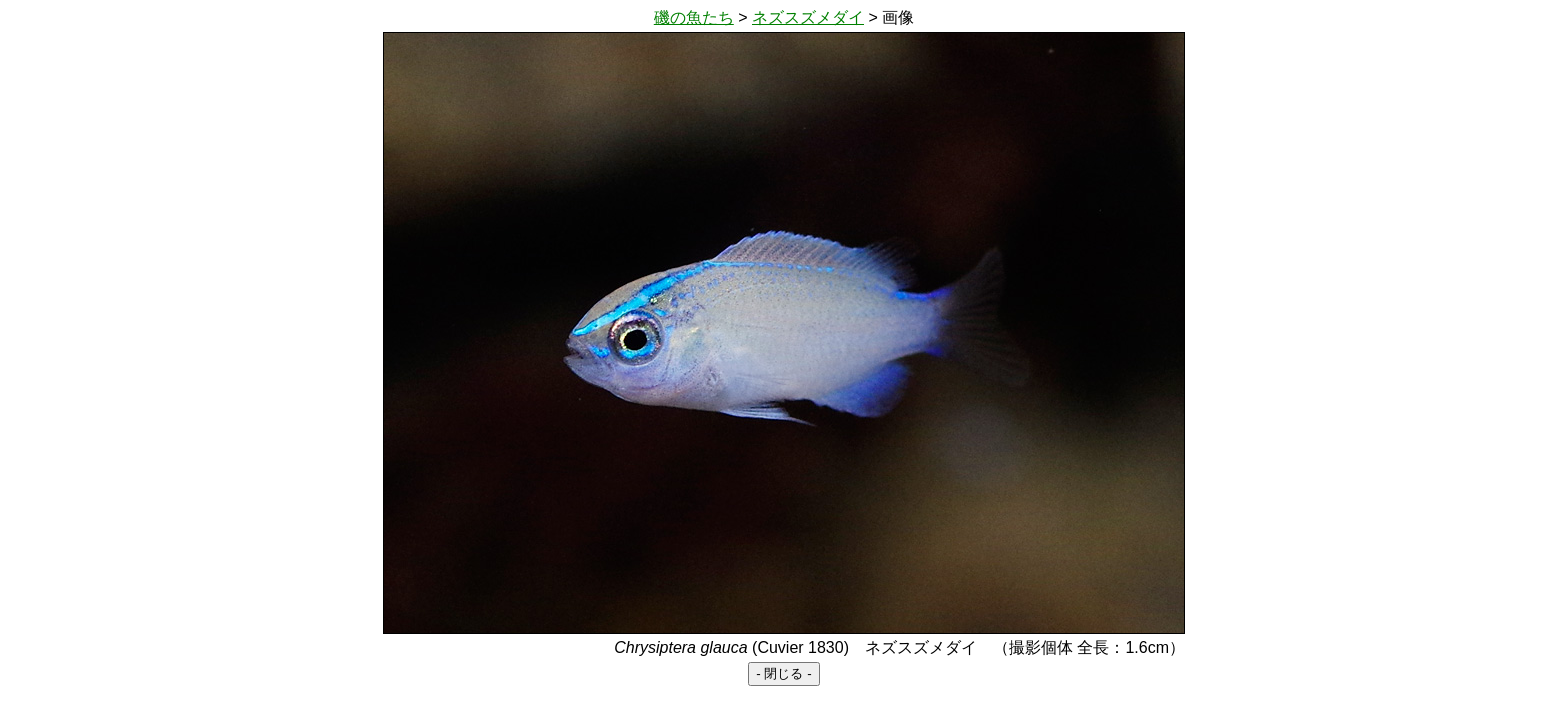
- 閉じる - (783, 673)
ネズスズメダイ (808, 17)
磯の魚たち (694, 17)
